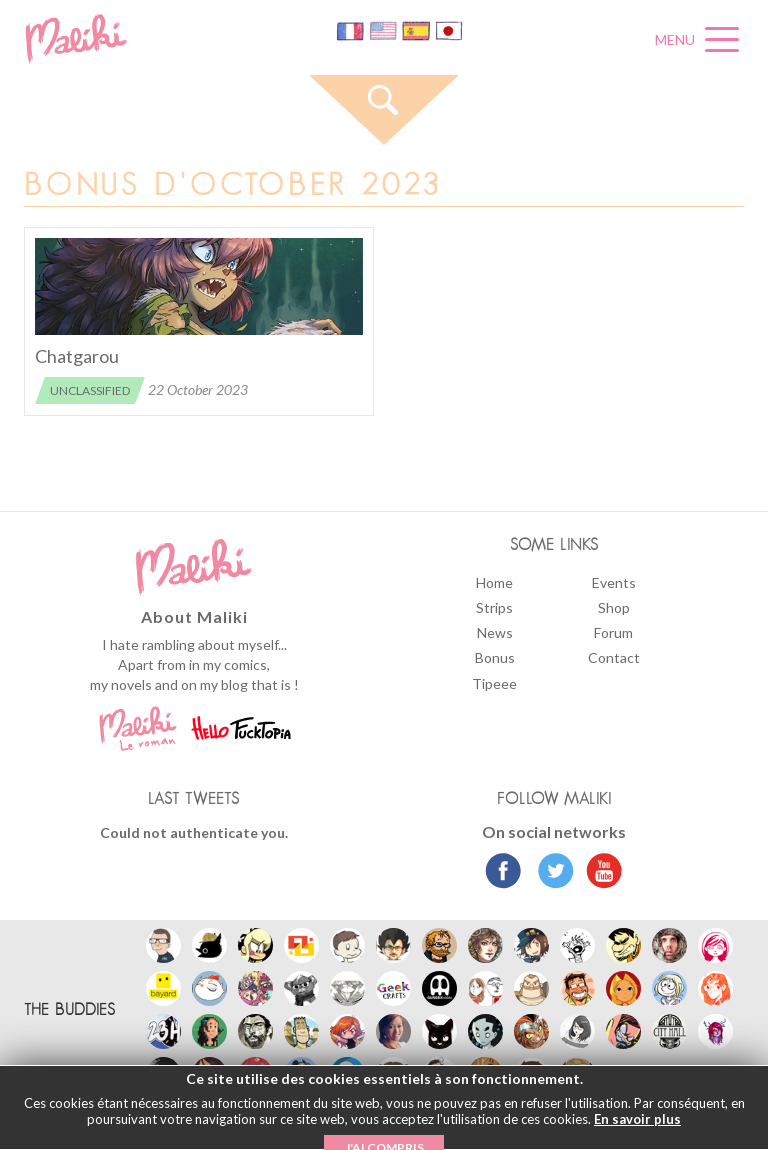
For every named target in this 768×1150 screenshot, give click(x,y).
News (495, 632)
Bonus (495, 657)
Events (614, 582)
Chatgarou (77, 356)
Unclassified (90, 390)
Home (494, 582)
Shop (614, 607)
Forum (613, 632)
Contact (614, 657)
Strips (494, 607)
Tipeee (494, 683)
